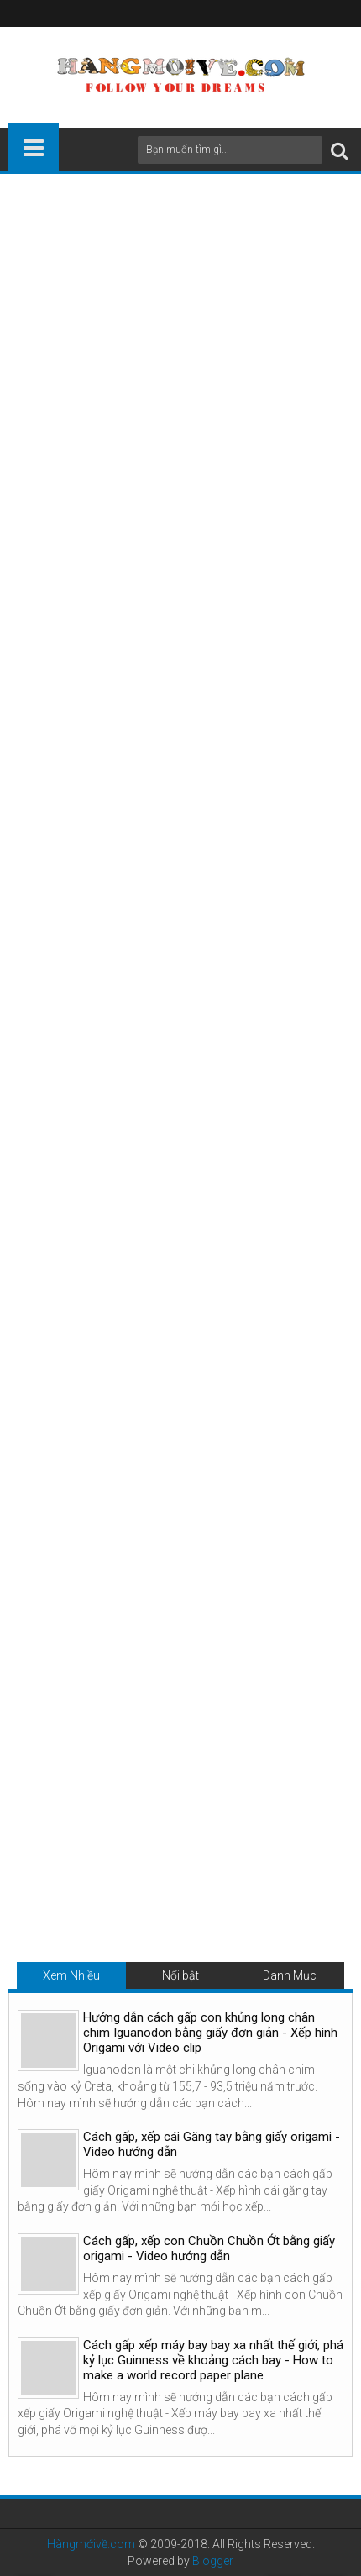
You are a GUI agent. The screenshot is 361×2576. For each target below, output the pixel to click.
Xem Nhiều (71, 1975)
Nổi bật (180, 1975)
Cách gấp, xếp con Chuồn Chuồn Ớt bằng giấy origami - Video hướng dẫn (209, 2248)
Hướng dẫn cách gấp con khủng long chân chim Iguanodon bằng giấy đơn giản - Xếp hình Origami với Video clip (210, 2032)
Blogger (212, 2561)
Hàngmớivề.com (91, 2544)
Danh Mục (290, 1975)
